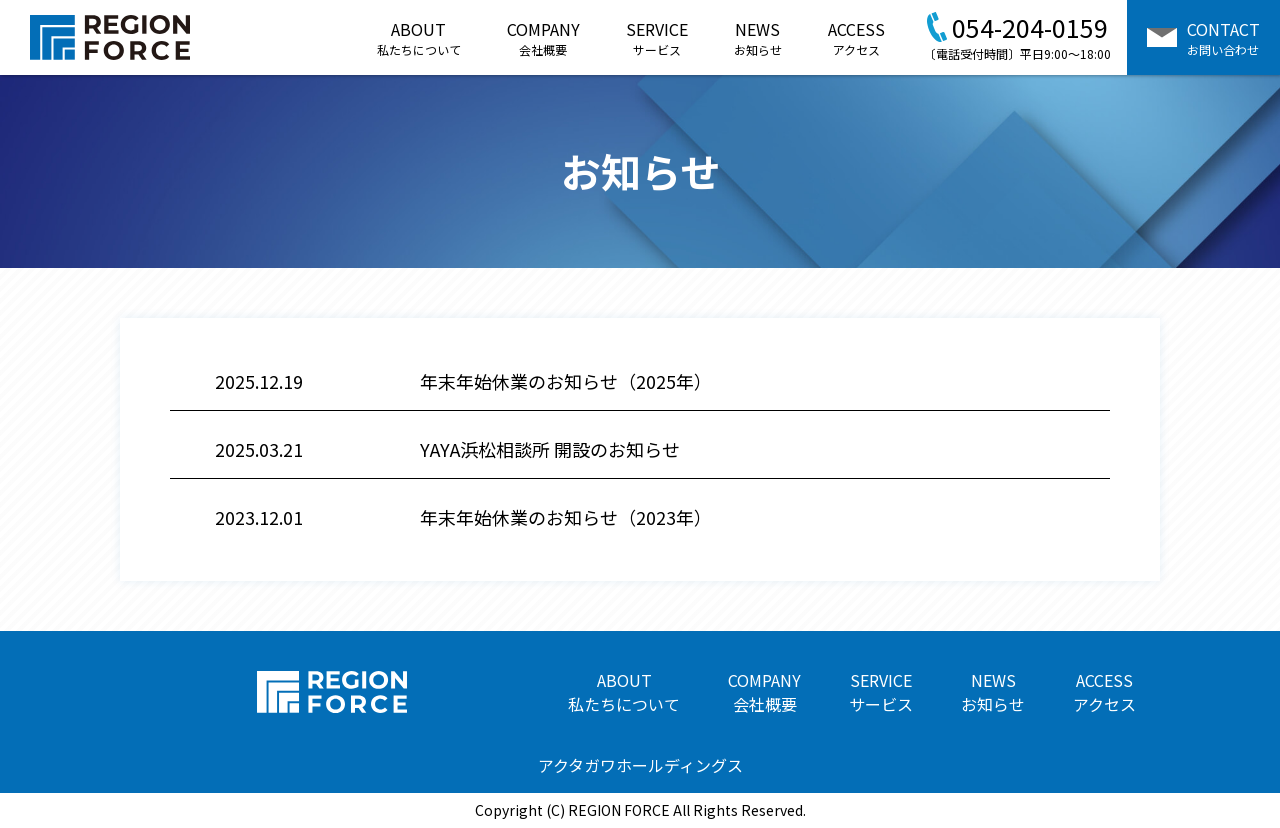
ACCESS (856, 38)
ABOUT (419, 38)
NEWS (758, 38)
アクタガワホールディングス (640, 765)
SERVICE (657, 38)
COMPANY (543, 38)
